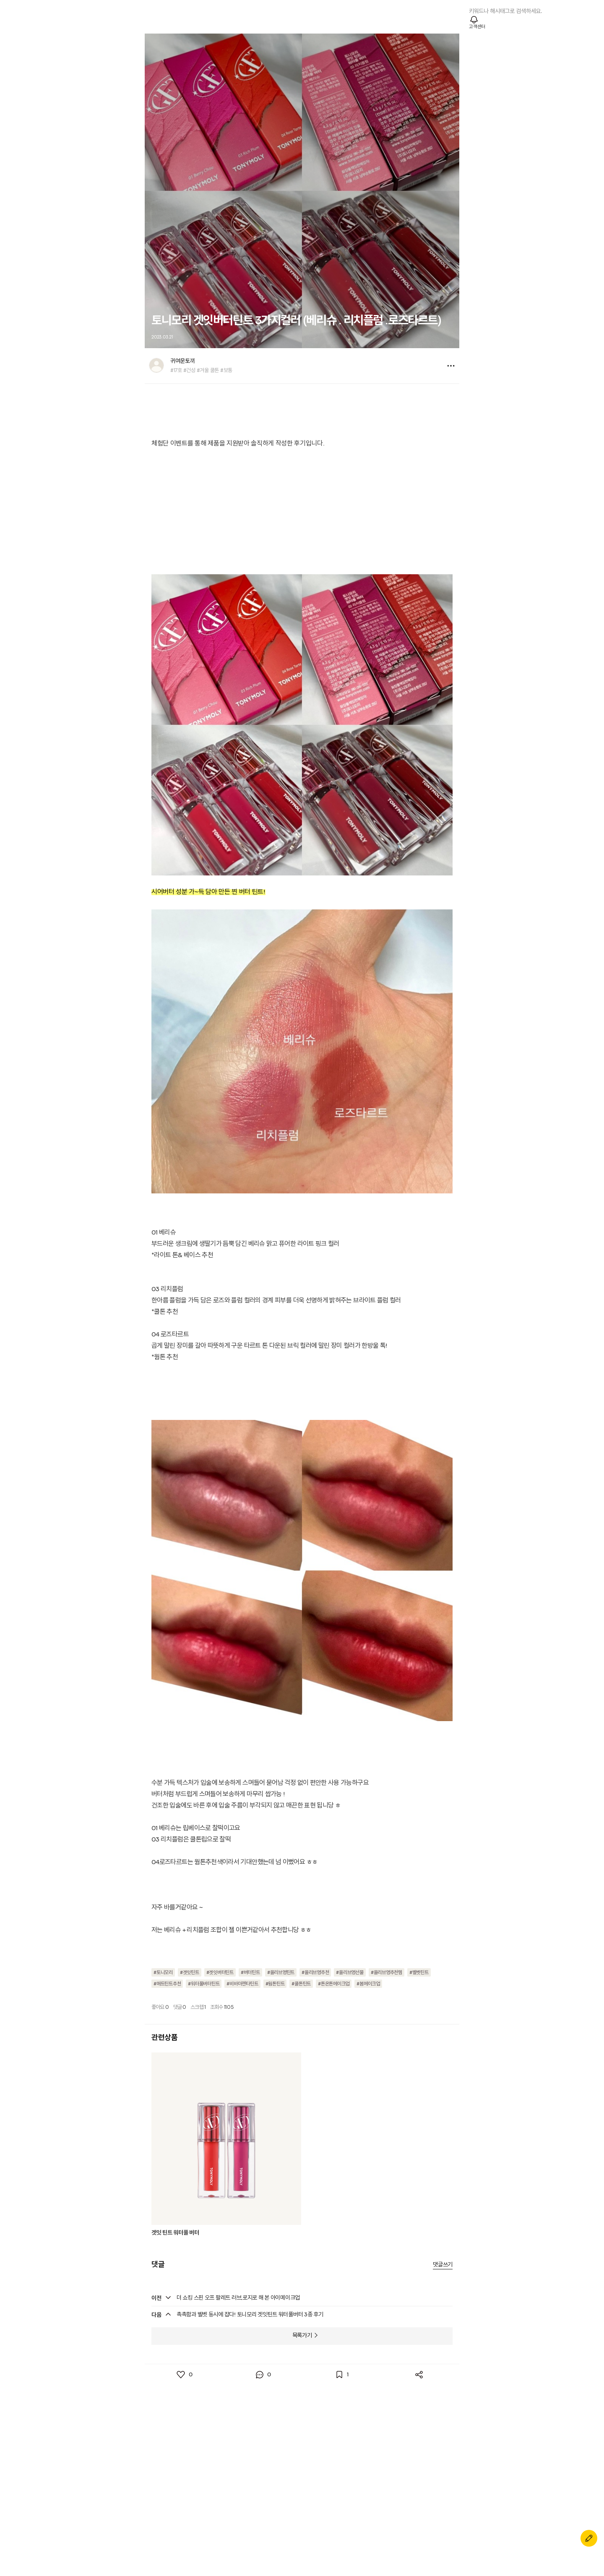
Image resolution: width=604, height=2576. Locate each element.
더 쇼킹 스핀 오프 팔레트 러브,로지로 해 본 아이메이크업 (238, 2297)
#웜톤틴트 (275, 1984)
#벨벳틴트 (419, 1973)
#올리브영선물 (349, 1973)
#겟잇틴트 (189, 1973)
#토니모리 (163, 1973)
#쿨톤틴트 (301, 1984)
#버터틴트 (250, 1973)
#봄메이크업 (368, 1984)
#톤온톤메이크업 (333, 1984)
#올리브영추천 (315, 1973)
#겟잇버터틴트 (220, 1973)
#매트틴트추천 (167, 1984)
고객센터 (477, 27)
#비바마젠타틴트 (242, 1984)
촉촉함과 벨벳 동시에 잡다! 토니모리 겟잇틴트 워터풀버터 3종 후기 (250, 2314)
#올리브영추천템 (386, 1973)
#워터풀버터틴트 (203, 1984)
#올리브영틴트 (280, 1973)
